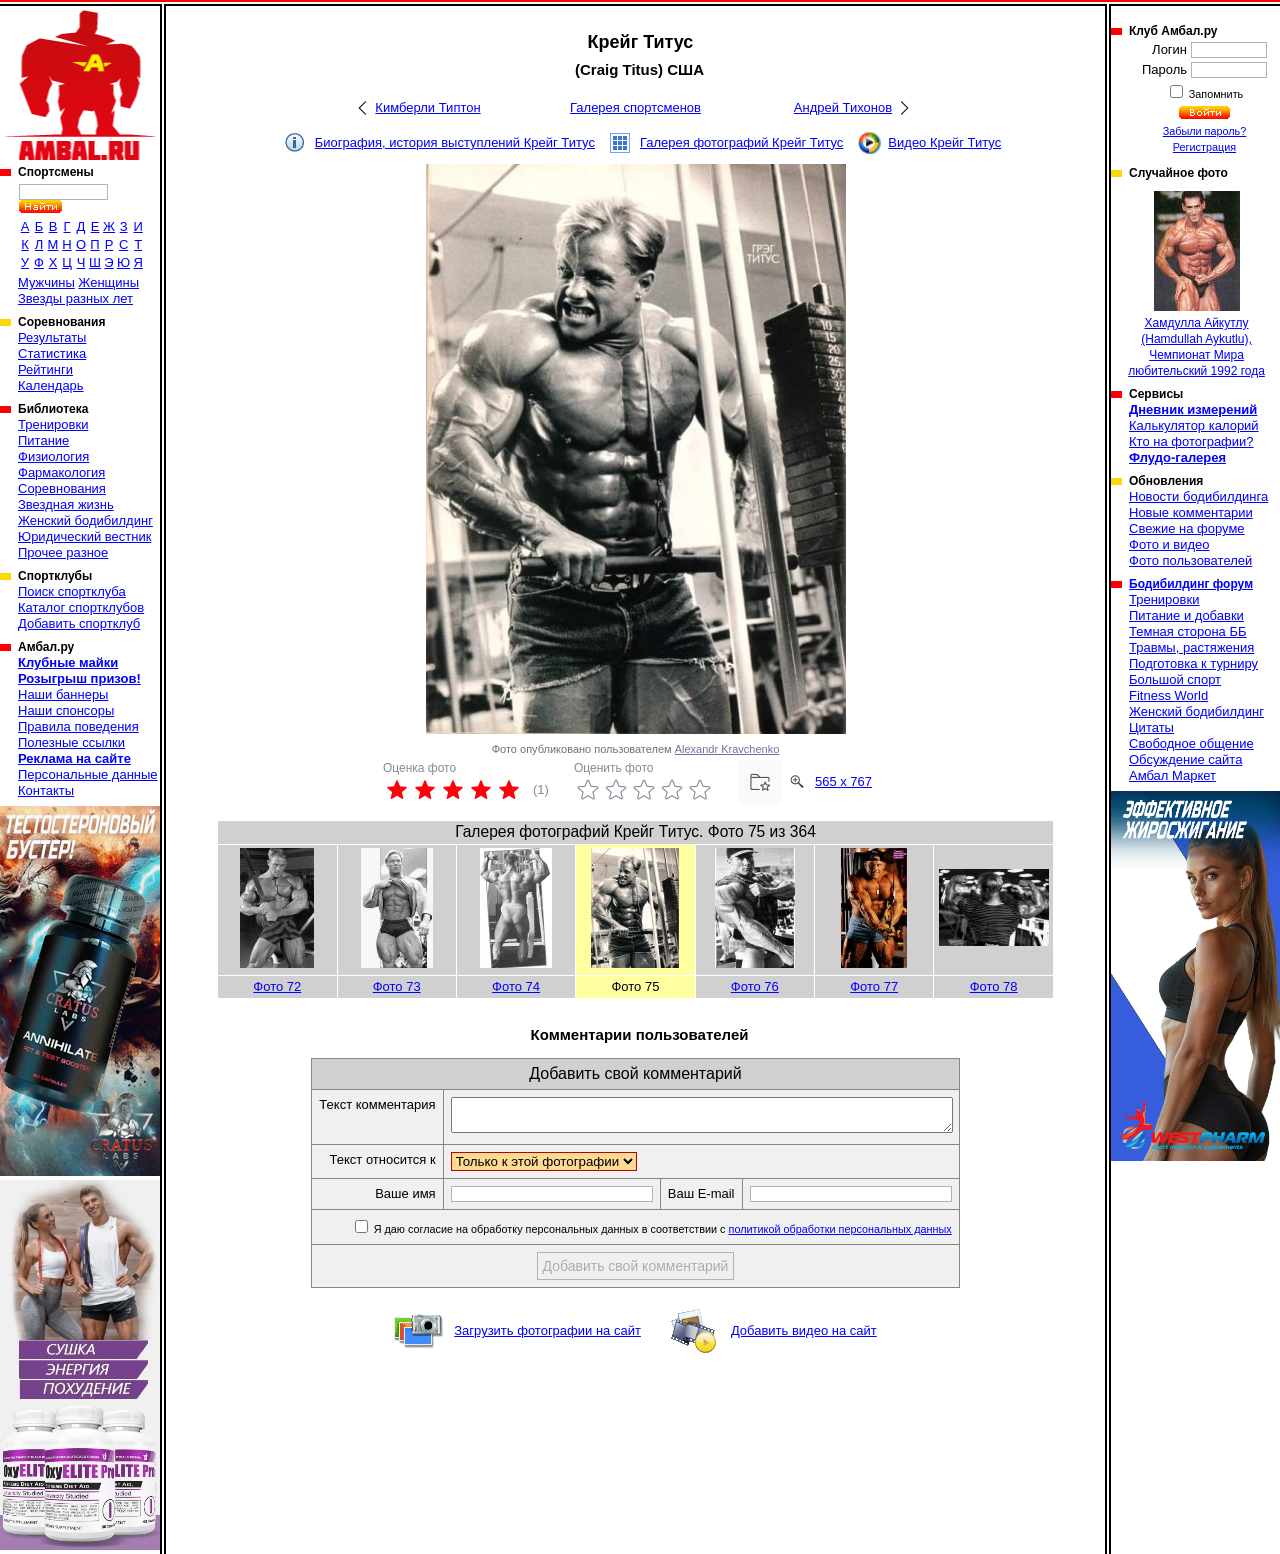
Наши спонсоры (66, 710)
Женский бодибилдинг (85, 520)
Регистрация (1204, 147)
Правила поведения (78, 726)
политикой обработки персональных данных (870, 1235)
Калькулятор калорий (1194, 425)
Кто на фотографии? (1191, 441)
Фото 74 (516, 986)
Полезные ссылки (71, 742)
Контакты (46, 790)
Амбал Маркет (1172, 775)
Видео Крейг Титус (944, 142)
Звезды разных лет (75, 298)
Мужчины (46, 282)
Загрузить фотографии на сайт (547, 1336)
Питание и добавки (1186, 615)
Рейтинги (45, 369)
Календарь (51, 385)
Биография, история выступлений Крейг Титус (455, 142)
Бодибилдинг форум (1191, 584)
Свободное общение (1191, 743)
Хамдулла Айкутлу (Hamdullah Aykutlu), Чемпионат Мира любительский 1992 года (1196, 284)
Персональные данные (88, 774)
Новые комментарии (1191, 512)
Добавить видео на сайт (804, 1336)
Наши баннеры (63, 694)
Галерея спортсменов (635, 107)
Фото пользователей (1190, 560)
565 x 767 (843, 781)
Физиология (53, 456)
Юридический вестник (84, 536)
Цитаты (1151, 727)
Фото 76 (755, 986)
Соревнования (62, 488)
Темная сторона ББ (1188, 631)
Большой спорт (1175, 679)
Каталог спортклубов (81, 607)
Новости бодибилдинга (1198, 496)
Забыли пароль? (1205, 131)
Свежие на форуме (1187, 528)
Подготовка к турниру (1193, 663)
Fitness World (1168, 695)
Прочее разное (63, 552)
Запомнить (1215, 94)
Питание (43, 440)
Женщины (108, 282)
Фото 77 (874, 986)
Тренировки (53, 424)
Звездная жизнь (66, 504)
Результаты (52, 337)
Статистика (52, 353)
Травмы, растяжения (1191, 647)
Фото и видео (1169, 544)
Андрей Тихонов (843, 107)
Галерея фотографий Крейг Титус (741, 142)
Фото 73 (397, 986)
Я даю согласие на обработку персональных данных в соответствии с (691, 1235)
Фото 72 (277, 986)
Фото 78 (994, 986)
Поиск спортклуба (72, 591)
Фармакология (61, 472)
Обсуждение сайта (1185, 759)
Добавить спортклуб (79, 623)
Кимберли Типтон (427, 107)
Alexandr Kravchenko (727, 749)
